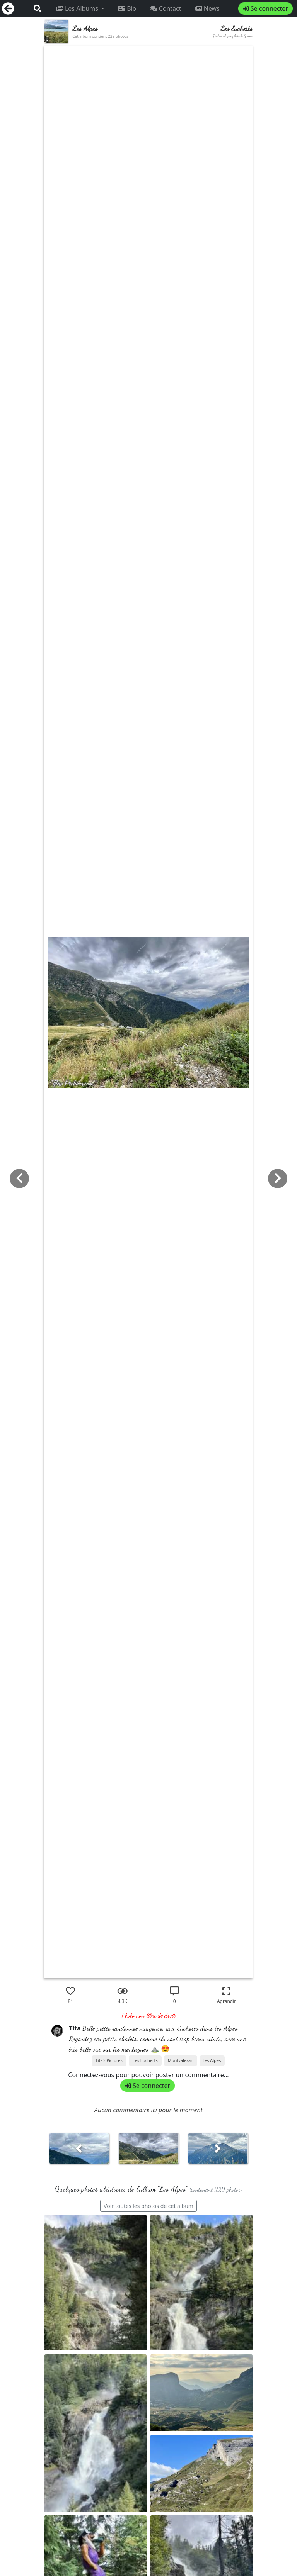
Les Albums (78, 8)
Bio (127, 8)
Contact (165, 8)
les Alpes (212, 2060)
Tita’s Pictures (109, 2060)
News (207, 8)
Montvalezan (180, 2060)
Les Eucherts (145, 2060)
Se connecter (265, 8)
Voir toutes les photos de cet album (148, 2206)
